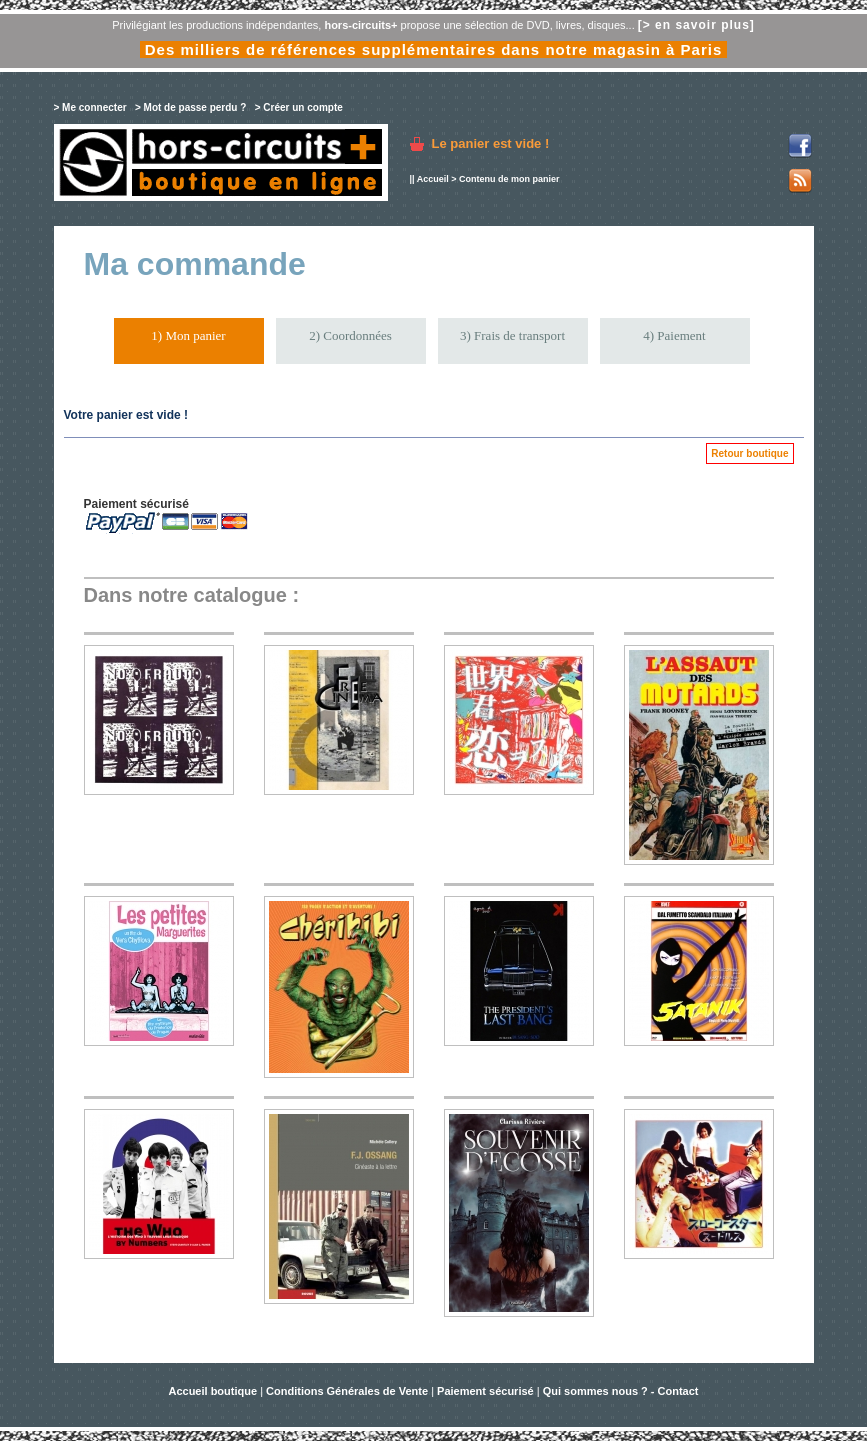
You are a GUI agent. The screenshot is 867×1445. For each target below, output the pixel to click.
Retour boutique (749, 453)
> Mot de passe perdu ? (190, 107)
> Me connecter (90, 107)
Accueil (433, 179)
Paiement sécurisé (485, 1391)
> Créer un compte (299, 107)
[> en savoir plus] (696, 25)
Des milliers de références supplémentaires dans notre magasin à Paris (434, 49)
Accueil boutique (214, 1391)
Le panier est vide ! (491, 143)
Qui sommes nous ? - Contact (621, 1391)
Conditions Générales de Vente (347, 1391)
